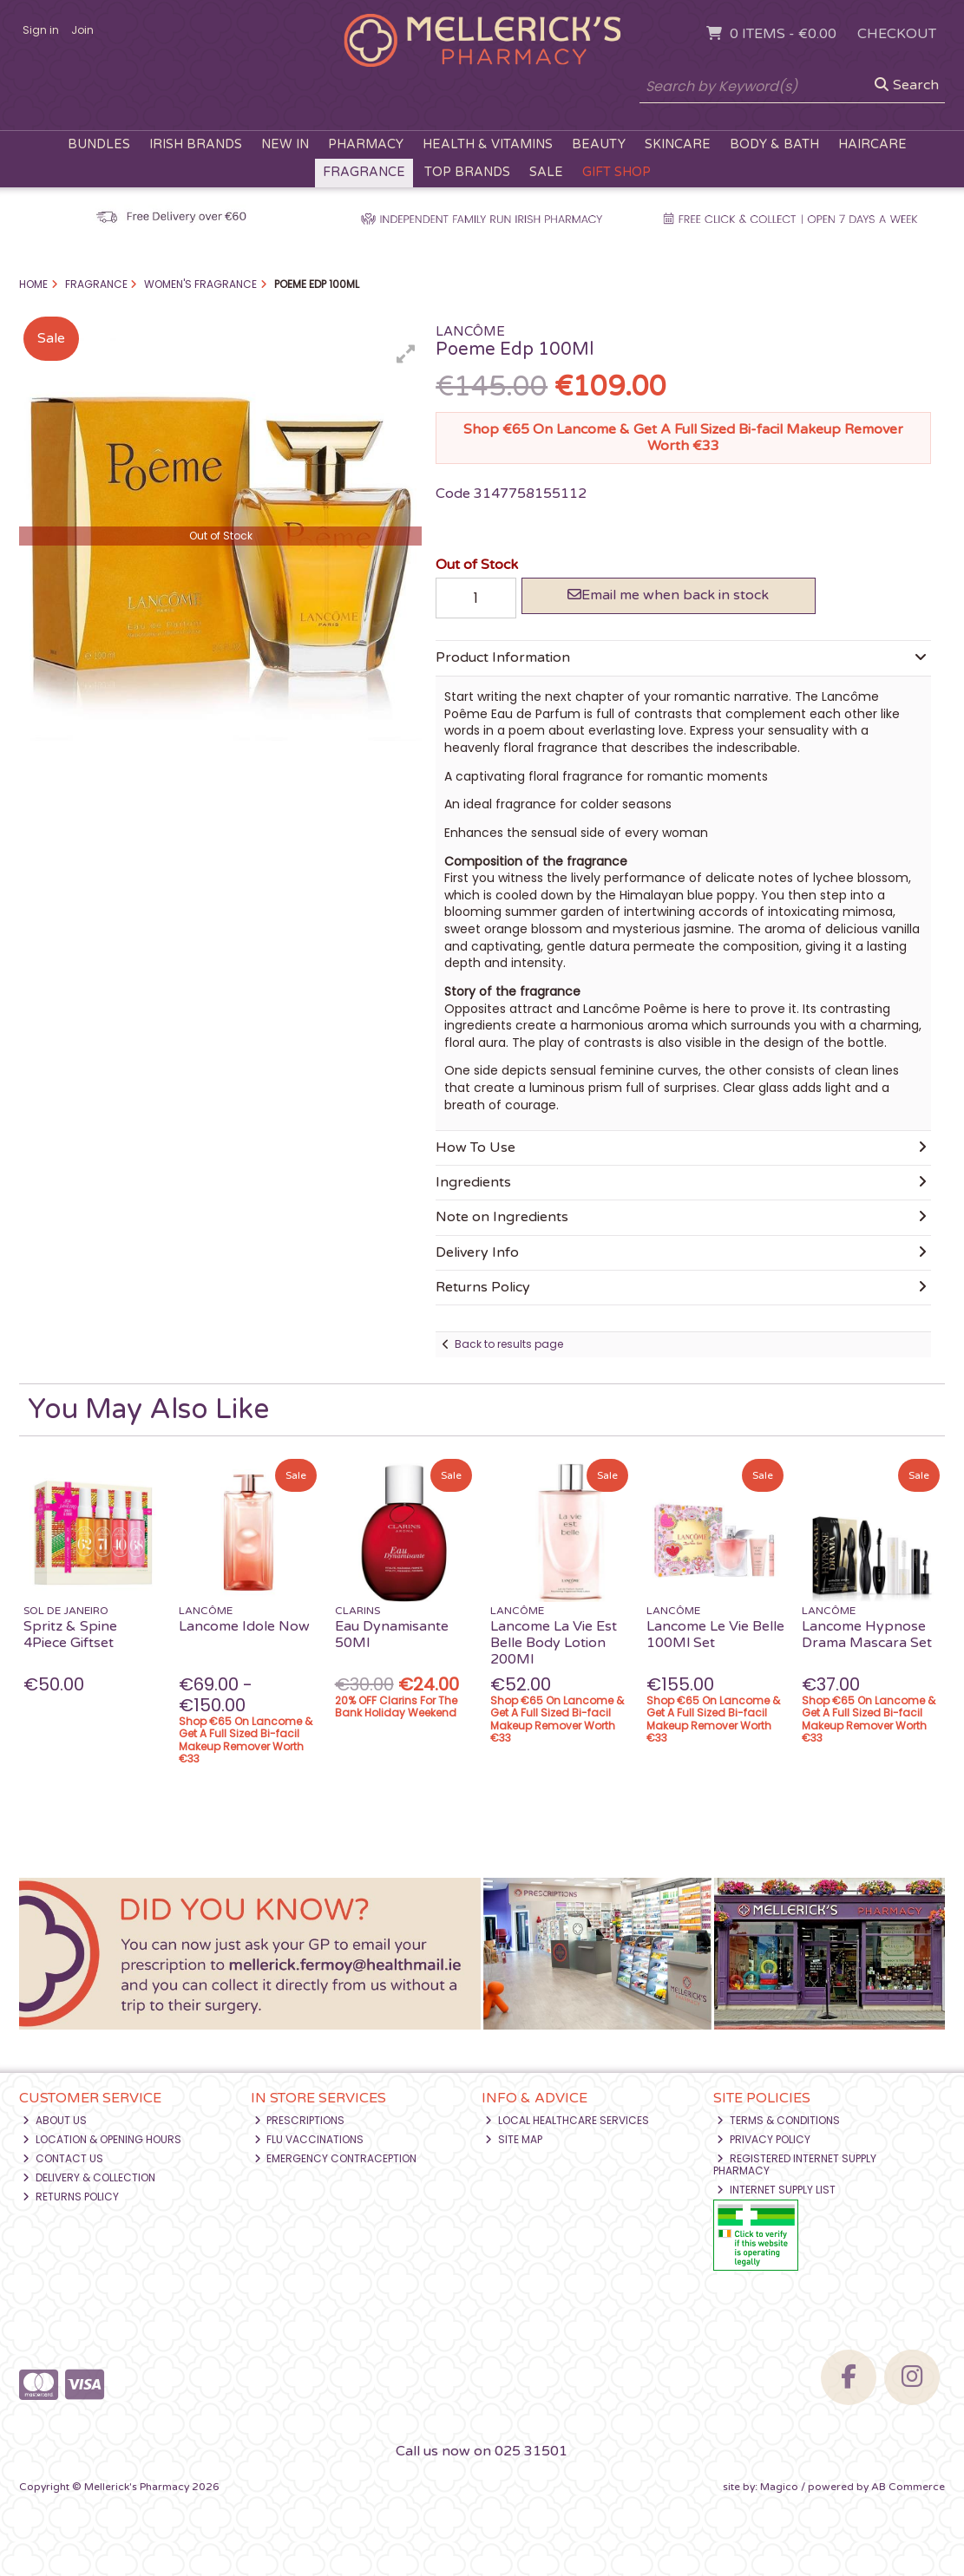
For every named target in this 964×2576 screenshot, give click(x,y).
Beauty (599, 144)
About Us (55, 2120)
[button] (406, 354)
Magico (779, 2487)
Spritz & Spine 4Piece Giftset (70, 1634)
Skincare (678, 144)
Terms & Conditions (778, 2120)
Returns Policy (71, 2196)
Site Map (513, 2139)
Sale (546, 172)
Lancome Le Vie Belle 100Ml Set (715, 1634)
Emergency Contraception (335, 2158)
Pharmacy (365, 144)
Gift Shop (616, 172)
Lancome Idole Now (244, 1626)
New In (285, 144)
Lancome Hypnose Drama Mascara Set (867, 1634)
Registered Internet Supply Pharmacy (794, 2164)
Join (82, 30)
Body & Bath (774, 144)
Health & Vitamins (488, 144)
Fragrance (364, 172)
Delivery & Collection (89, 2177)
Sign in (41, 30)
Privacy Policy (763, 2139)
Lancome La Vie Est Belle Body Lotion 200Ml (553, 1643)
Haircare (872, 144)
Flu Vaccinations (309, 2139)
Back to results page (509, 1344)
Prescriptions (299, 2120)
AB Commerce (908, 2487)
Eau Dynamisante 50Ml (392, 1634)
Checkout (896, 33)
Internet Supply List (776, 2189)
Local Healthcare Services (567, 2120)
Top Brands (467, 172)
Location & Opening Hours (102, 2139)
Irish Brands (195, 144)
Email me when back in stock (668, 595)
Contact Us (63, 2158)
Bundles (99, 144)
